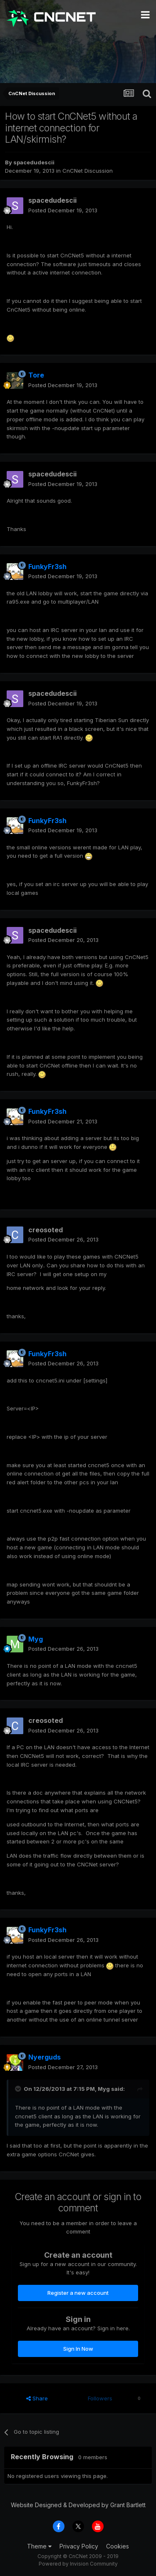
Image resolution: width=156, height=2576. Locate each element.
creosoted (45, 1230)
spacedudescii (33, 162)
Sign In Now (78, 2348)
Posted (62, 210)
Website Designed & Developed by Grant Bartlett (78, 2504)
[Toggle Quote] (18, 2088)
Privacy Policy (78, 2546)
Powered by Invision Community (78, 2564)
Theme (39, 2546)
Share (37, 2398)
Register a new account (78, 2292)
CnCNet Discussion (87, 170)
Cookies (117, 2546)
